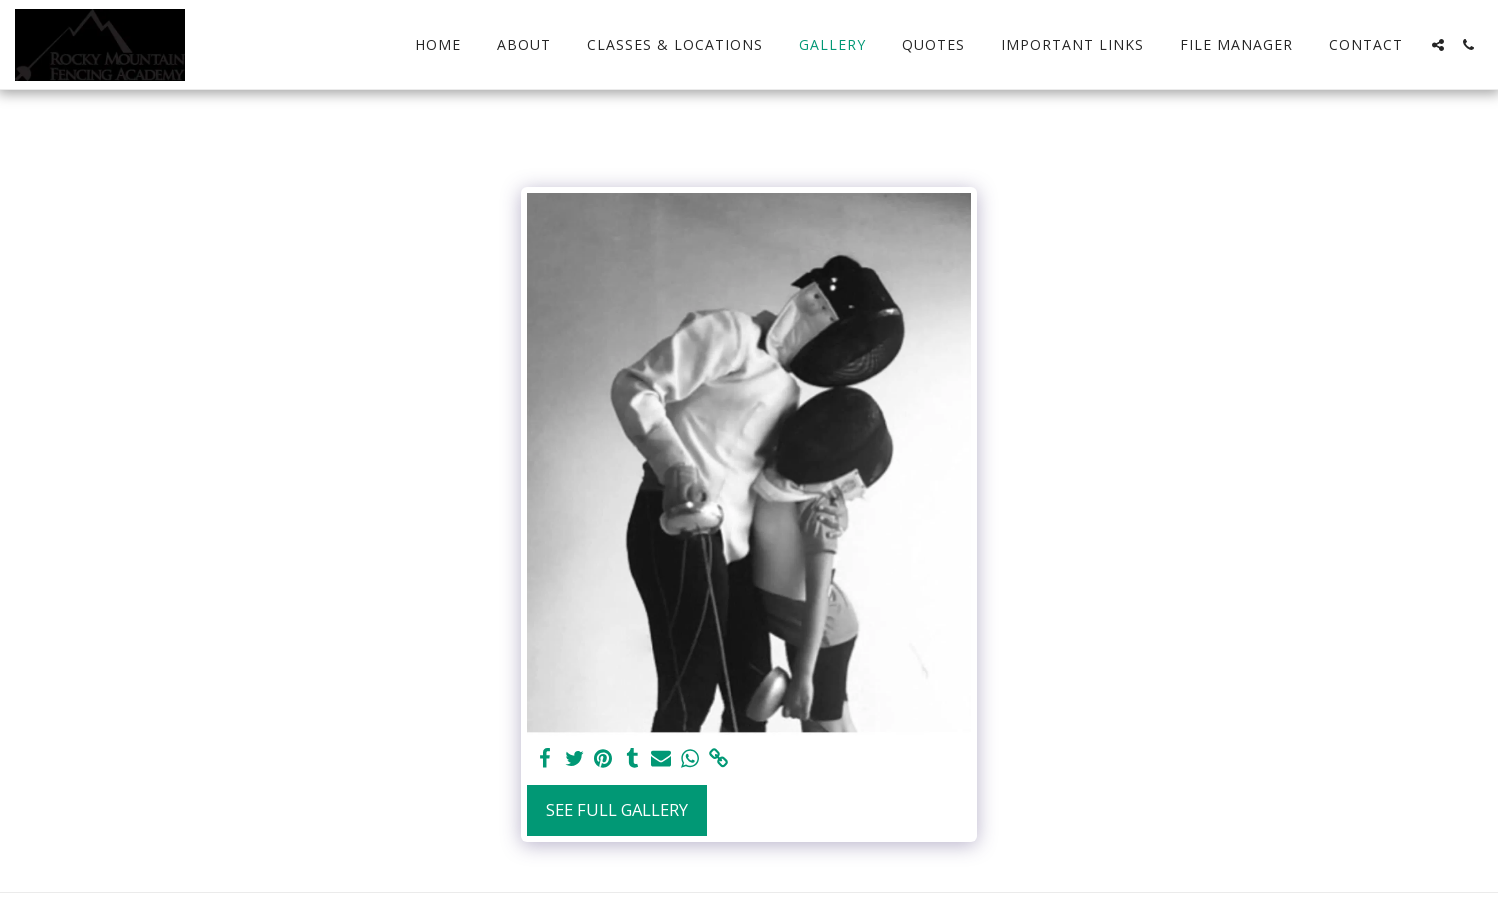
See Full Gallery (617, 809)
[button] (1438, 45)
